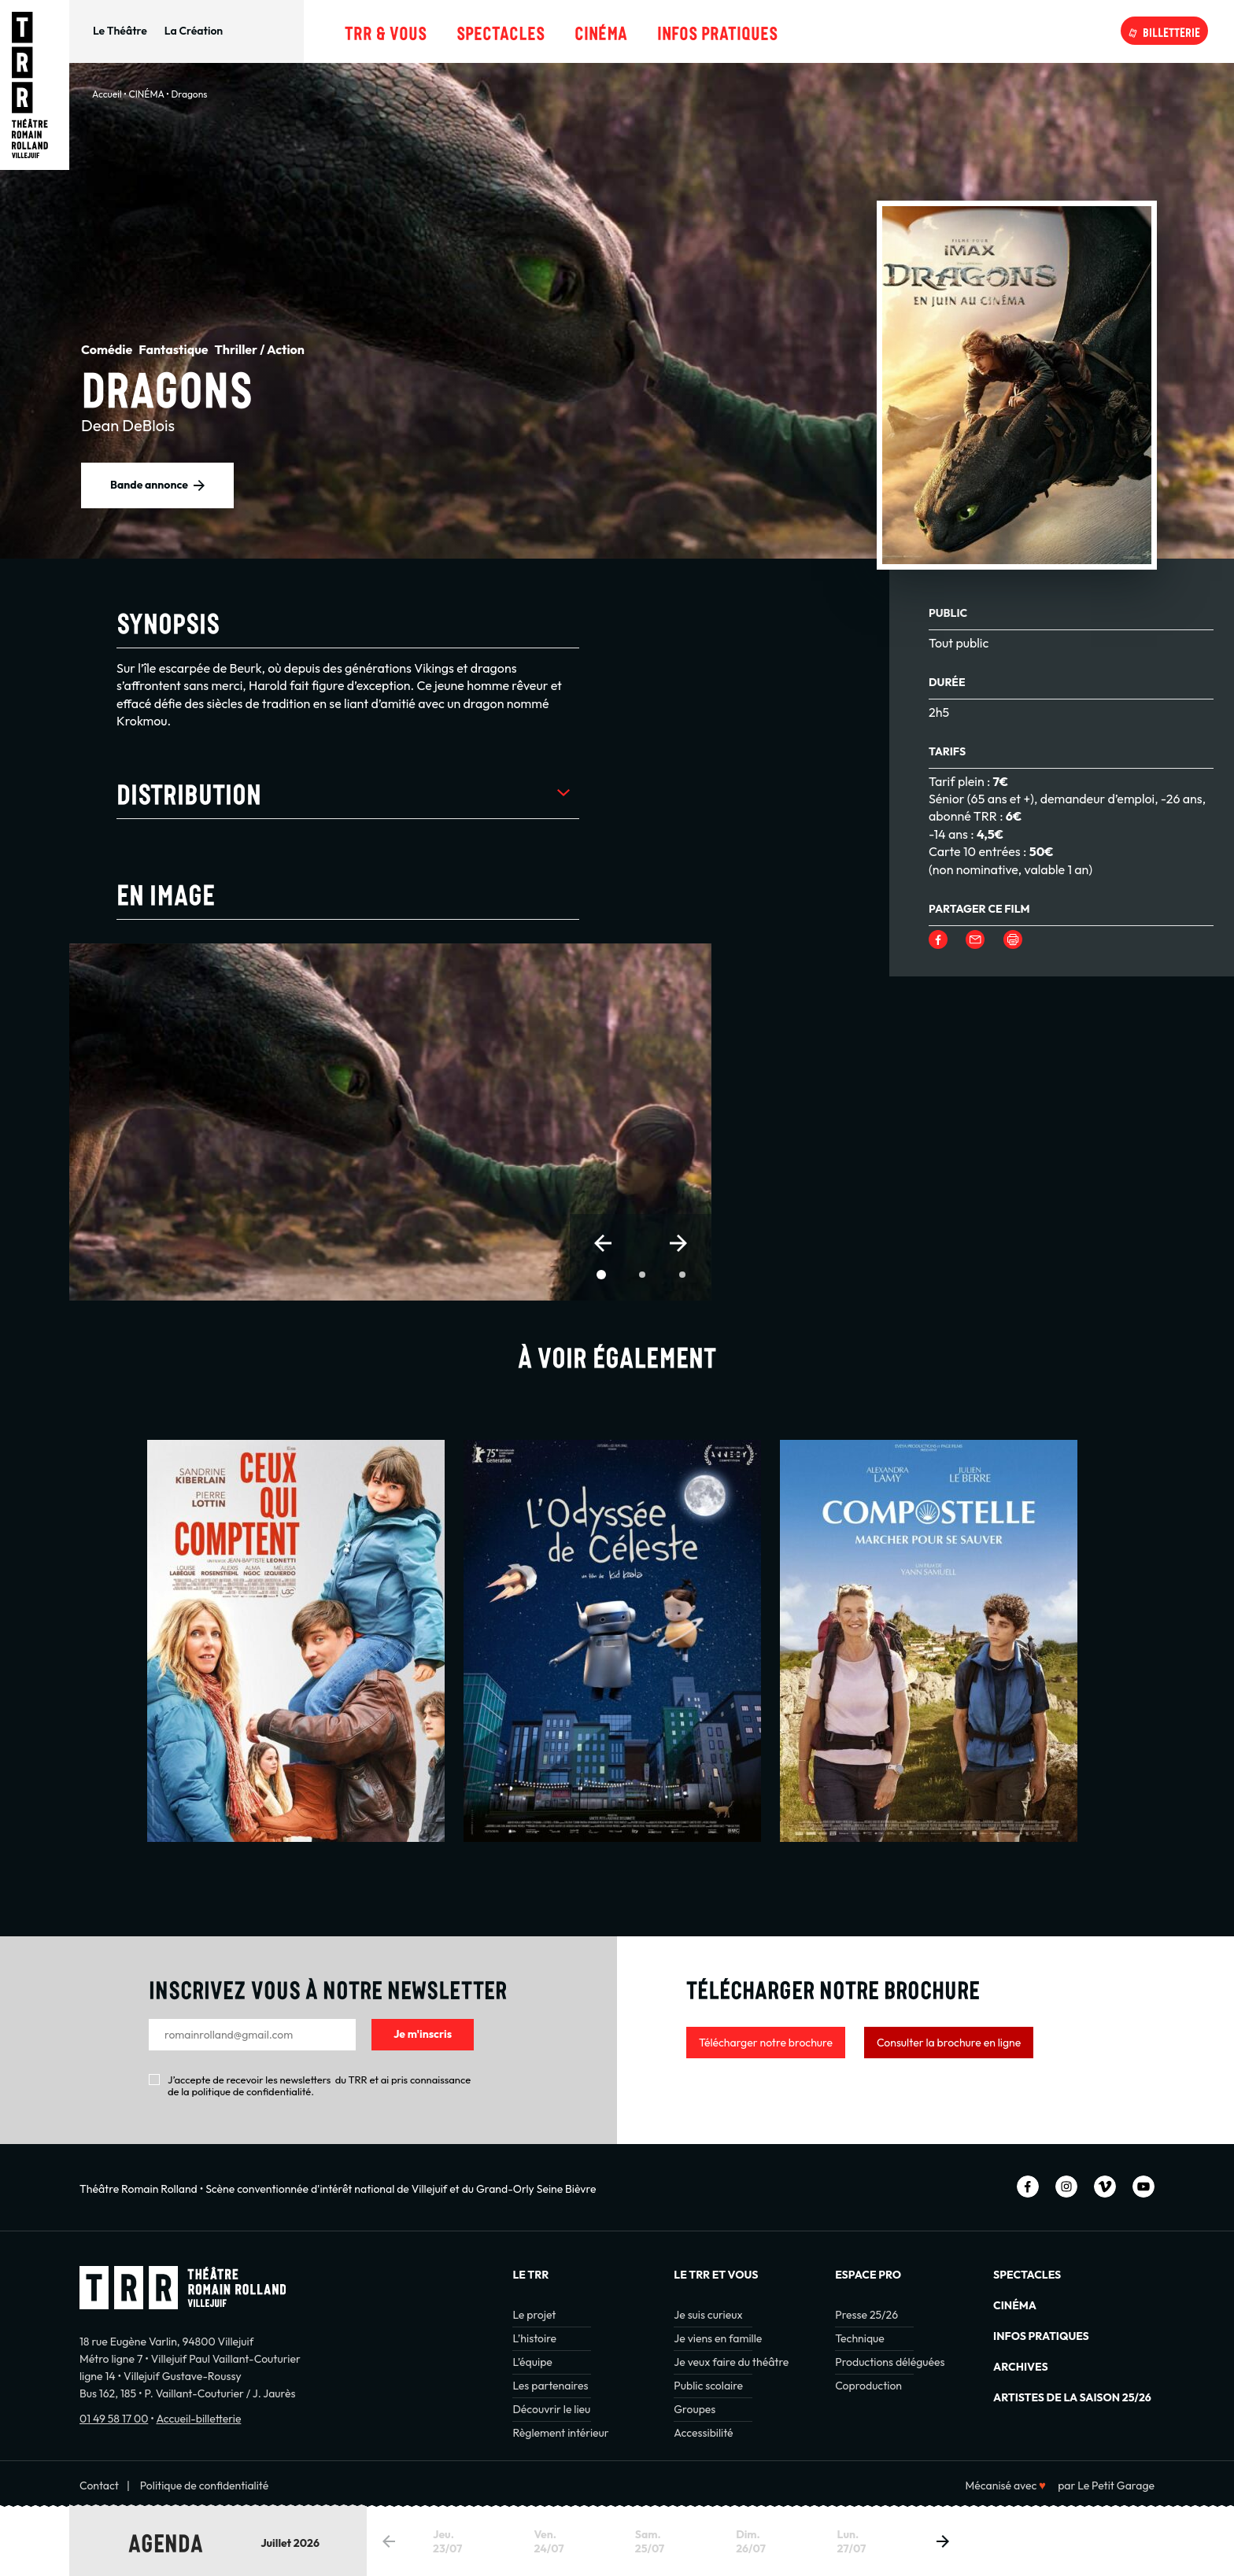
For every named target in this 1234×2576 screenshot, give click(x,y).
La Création (193, 31)
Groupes (694, 2409)
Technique (860, 2338)
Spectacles (500, 30)
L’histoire (534, 2338)
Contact (99, 2485)
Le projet (534, 2315)
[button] (603, 1243)
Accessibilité (703, 2433)
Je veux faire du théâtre (731, 2362)
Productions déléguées (889, 2362)
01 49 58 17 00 (113, 2419)
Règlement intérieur (560, 2433)
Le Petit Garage (1116, 2485)
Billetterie (1171, 30)
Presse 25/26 (866, 2315)
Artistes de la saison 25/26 (1072, 2397)
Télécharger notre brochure (766, 2042)
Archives (1020, 2367)
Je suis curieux (708, 2315)
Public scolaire (708, 2386)
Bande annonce (149, 485)
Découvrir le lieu (551, 2409)
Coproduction (868, 2386)
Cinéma (601, 30)
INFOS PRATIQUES (1041, 2336)
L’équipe (532, 2362)
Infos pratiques (717, 30)
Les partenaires (550, 2386)
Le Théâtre (120, 31)
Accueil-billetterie (198, 2419)
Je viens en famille (718, 2338)
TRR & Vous (386, 30)
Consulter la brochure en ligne (949, 2042)
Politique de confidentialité (204, 2485)
